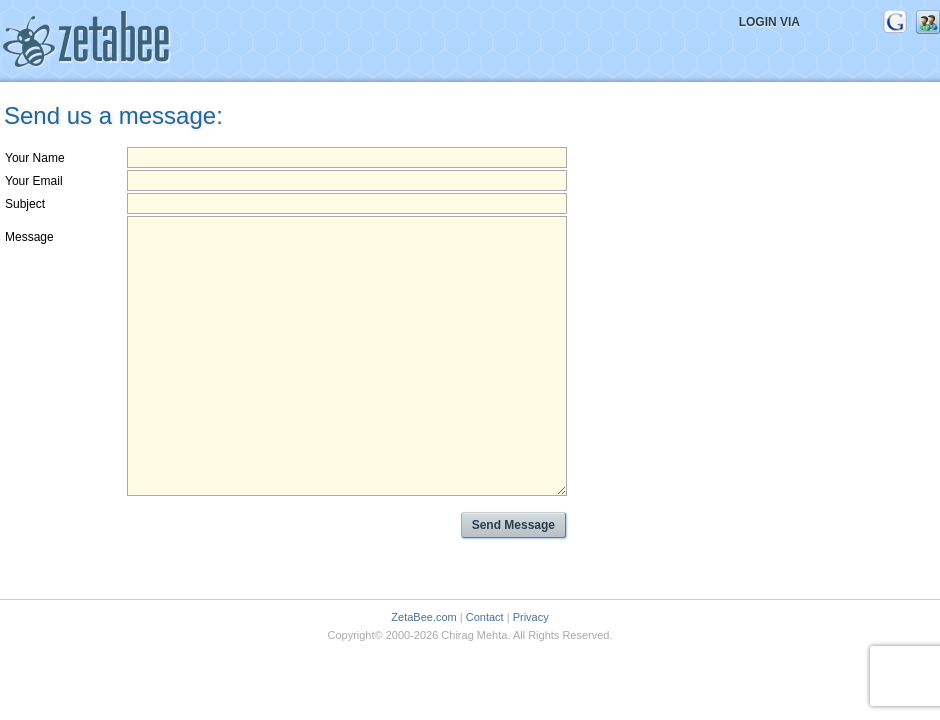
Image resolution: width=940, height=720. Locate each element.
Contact (485, 617)
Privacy (531, 617)
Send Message (513, 525)
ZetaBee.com (423, 617)
